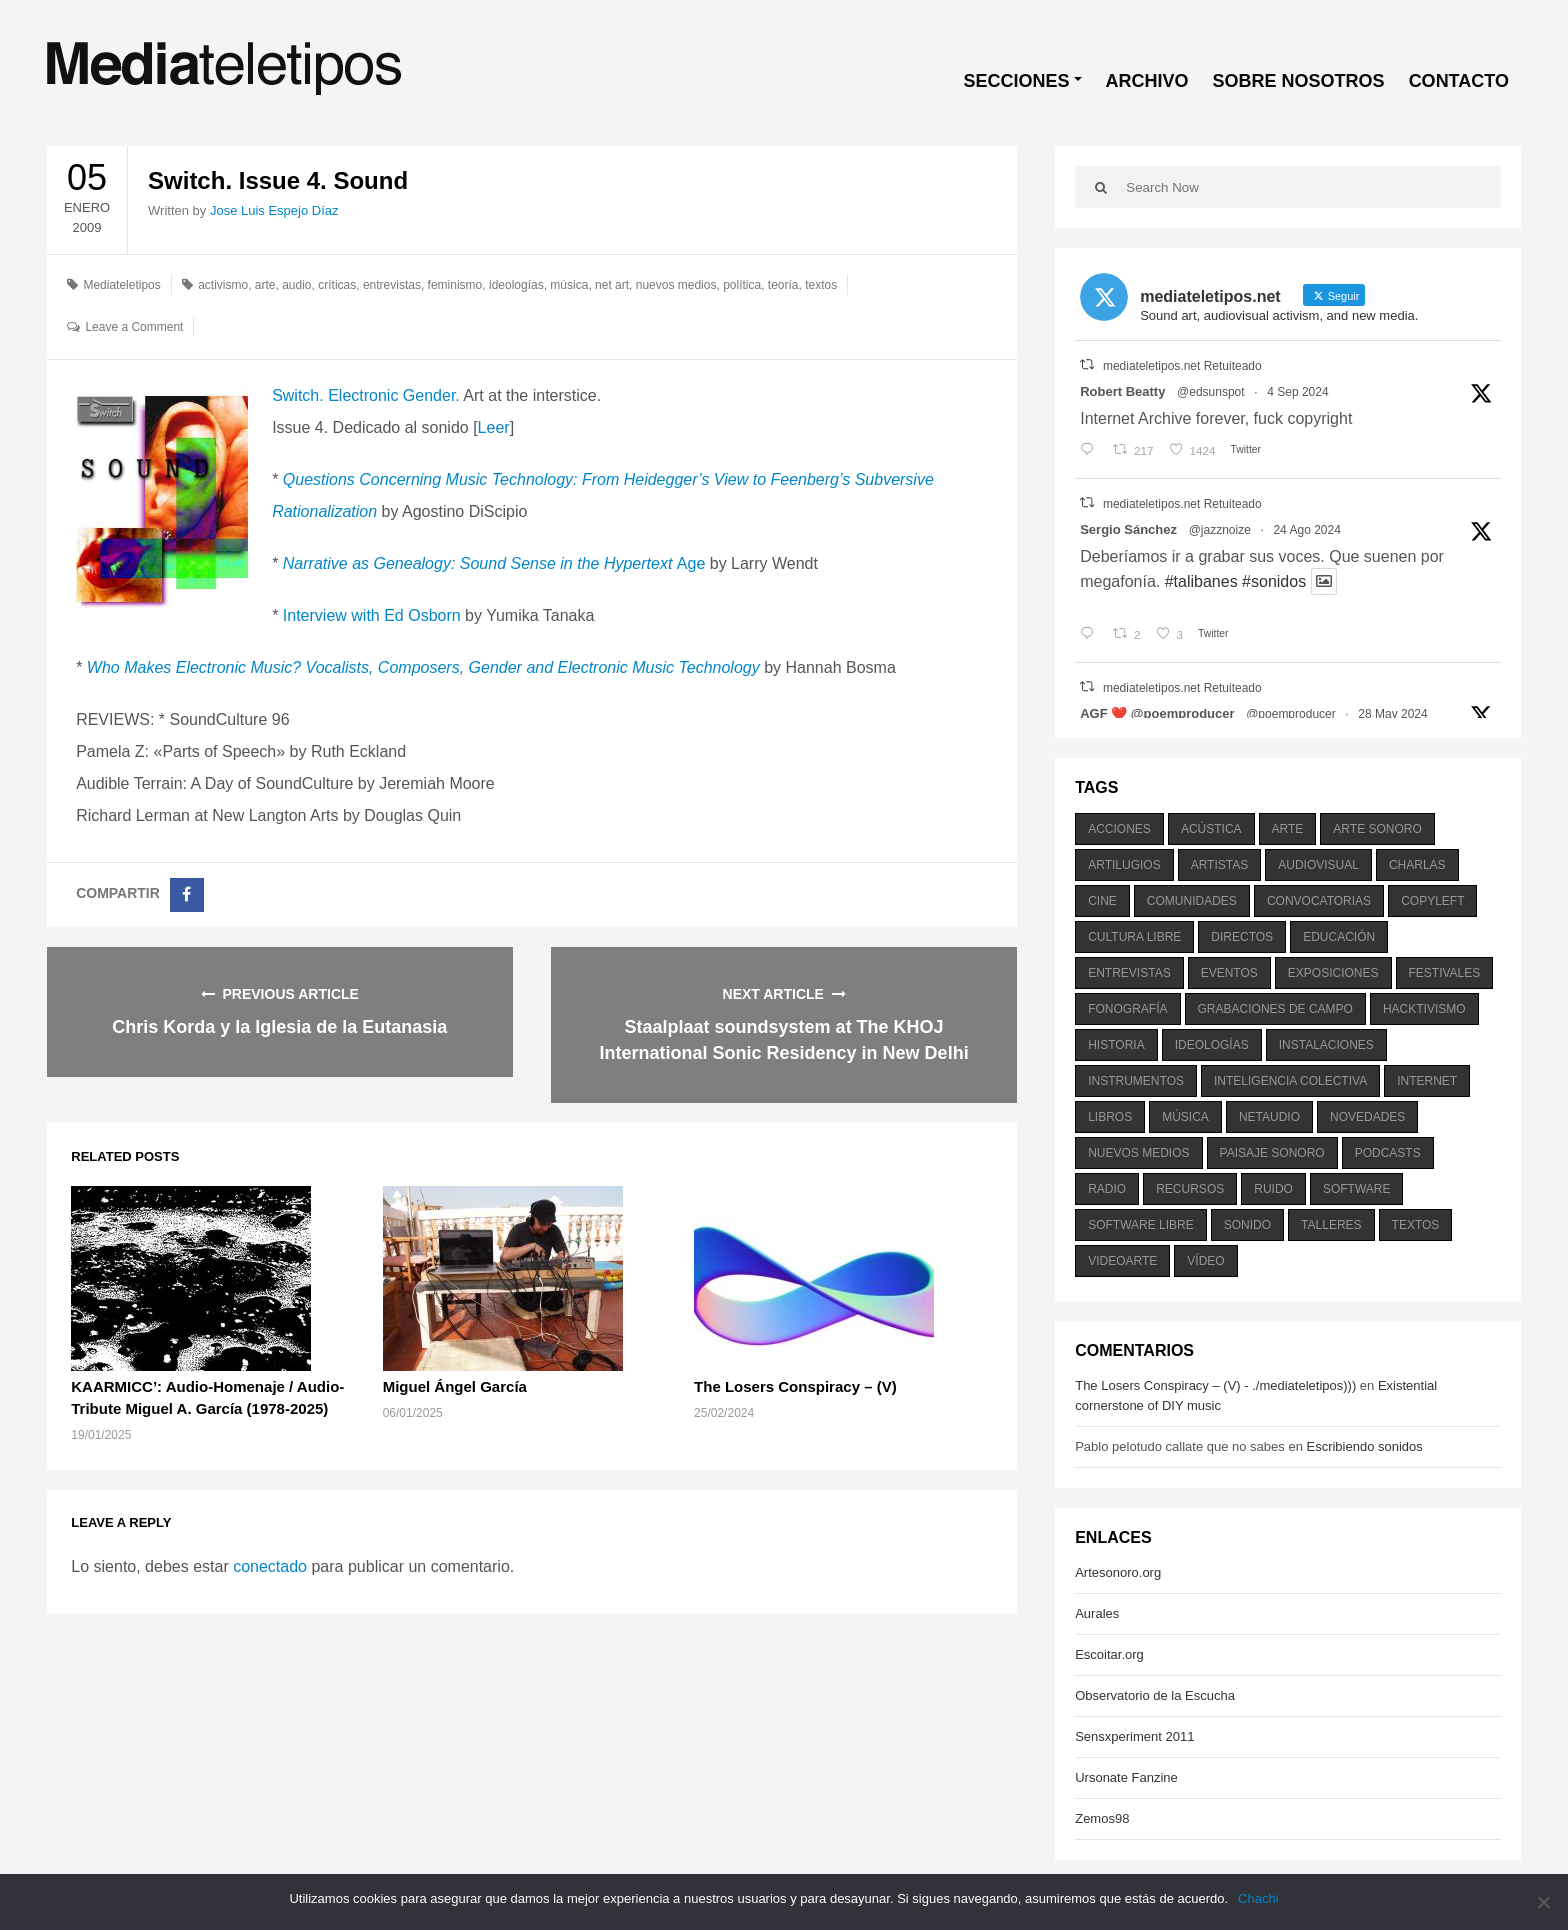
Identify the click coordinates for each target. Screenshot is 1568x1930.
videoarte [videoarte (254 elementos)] (1122, 1261)
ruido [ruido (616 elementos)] (1273, 1189)
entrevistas (392, 285)
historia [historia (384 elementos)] (1116, 1045)
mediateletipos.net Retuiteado (1182, 366)
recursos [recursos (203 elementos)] (1190, 1189)
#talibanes (1201, 581)
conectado (270, 1566)
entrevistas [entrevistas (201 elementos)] (1129, 973)
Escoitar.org (1109, 1654)
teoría (783, 285)
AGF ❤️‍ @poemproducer (1157, 713)
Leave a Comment (134, 327)
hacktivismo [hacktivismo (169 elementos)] (1424, 1009)
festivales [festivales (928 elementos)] (1445, 973)
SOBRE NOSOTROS (1299, 81)
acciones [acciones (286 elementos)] (1119, 829)
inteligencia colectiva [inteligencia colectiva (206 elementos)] (1290, 1081)
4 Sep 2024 (1297, 392)
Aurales (1097, 1613)
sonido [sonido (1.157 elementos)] (1247, 1225)
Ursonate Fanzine (1126, 1777)
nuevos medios (676, 285)
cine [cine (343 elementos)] (1102, 901)
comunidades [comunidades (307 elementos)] (1192, 901)
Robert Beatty (1122, 391)
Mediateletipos (121, 285)
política (742, 285)
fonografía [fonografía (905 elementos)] (1127, 1009)
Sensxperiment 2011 (1134, 1736)
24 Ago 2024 (1306, 530)
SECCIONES (1017, 81)
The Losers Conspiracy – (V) (795, 1386)
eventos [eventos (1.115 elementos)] (1229, 973)
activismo (223, 285)
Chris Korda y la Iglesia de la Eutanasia (279, 1027)
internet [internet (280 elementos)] (1427, 1081)
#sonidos (1274, 581)
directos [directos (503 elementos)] (1242, 937)
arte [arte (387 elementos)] (1288, 829)
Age (494, 563)
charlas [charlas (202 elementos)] (1417, 865)
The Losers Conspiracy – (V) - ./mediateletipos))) (1215, 1385)
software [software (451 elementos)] (1357, 1189)
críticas (337, 285)
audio (296, 285)
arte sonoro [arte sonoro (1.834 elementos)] (1377, 829)
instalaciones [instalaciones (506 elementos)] (1326, 1045)
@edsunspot (1211, 392)
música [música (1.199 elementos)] (1185, 1117)
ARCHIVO (1147, 81)
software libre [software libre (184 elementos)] (1141, 1225)
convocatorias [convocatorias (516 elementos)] (1319, 901)
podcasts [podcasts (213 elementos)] (1388, 1153)
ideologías (516, 285)
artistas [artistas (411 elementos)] (1220, 865)
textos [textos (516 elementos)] (1416, 1225)
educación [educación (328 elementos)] (1339, 937)
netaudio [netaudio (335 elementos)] (1269, 1117)
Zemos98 (1102, 1818)
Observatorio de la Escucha (1155, 1695)
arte (265, 285)
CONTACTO (1459, 81)
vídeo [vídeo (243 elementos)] (1205, 1261)
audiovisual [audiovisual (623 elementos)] (1318, 865)
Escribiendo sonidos (1364, 1446)
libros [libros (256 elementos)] (1110, 1117)
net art (612, 285)
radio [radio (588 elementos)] (1107, 1189)
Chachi (1258, 1898)
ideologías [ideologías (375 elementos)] (1212, 1045)
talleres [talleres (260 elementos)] (1331, 1225)
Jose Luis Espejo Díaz (274, 210)
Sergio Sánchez (1128, 529)
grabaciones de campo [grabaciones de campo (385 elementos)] (1275, 1009)
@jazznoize (1220, 530)
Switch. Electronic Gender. (366, 395)
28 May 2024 (1392, 714)
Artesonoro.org (1118, 1572)
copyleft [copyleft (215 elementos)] (1432, 901)
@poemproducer (1291, 714)
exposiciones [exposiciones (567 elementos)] (1333, 973)
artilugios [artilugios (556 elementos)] (1124, 865)
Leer (494, 427)
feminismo (455, 285)
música (569, 285)
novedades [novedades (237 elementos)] (1367, 1117)
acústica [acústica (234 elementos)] (1211, 829)
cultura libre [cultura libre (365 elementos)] (1134, 937)
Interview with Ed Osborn (372, 615)
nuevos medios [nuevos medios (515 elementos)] (1138, 1153)
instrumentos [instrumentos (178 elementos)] (1136, 1081)
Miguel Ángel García (455, 1386)
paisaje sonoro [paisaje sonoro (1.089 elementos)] (1272, 1153)
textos (821, 285)
